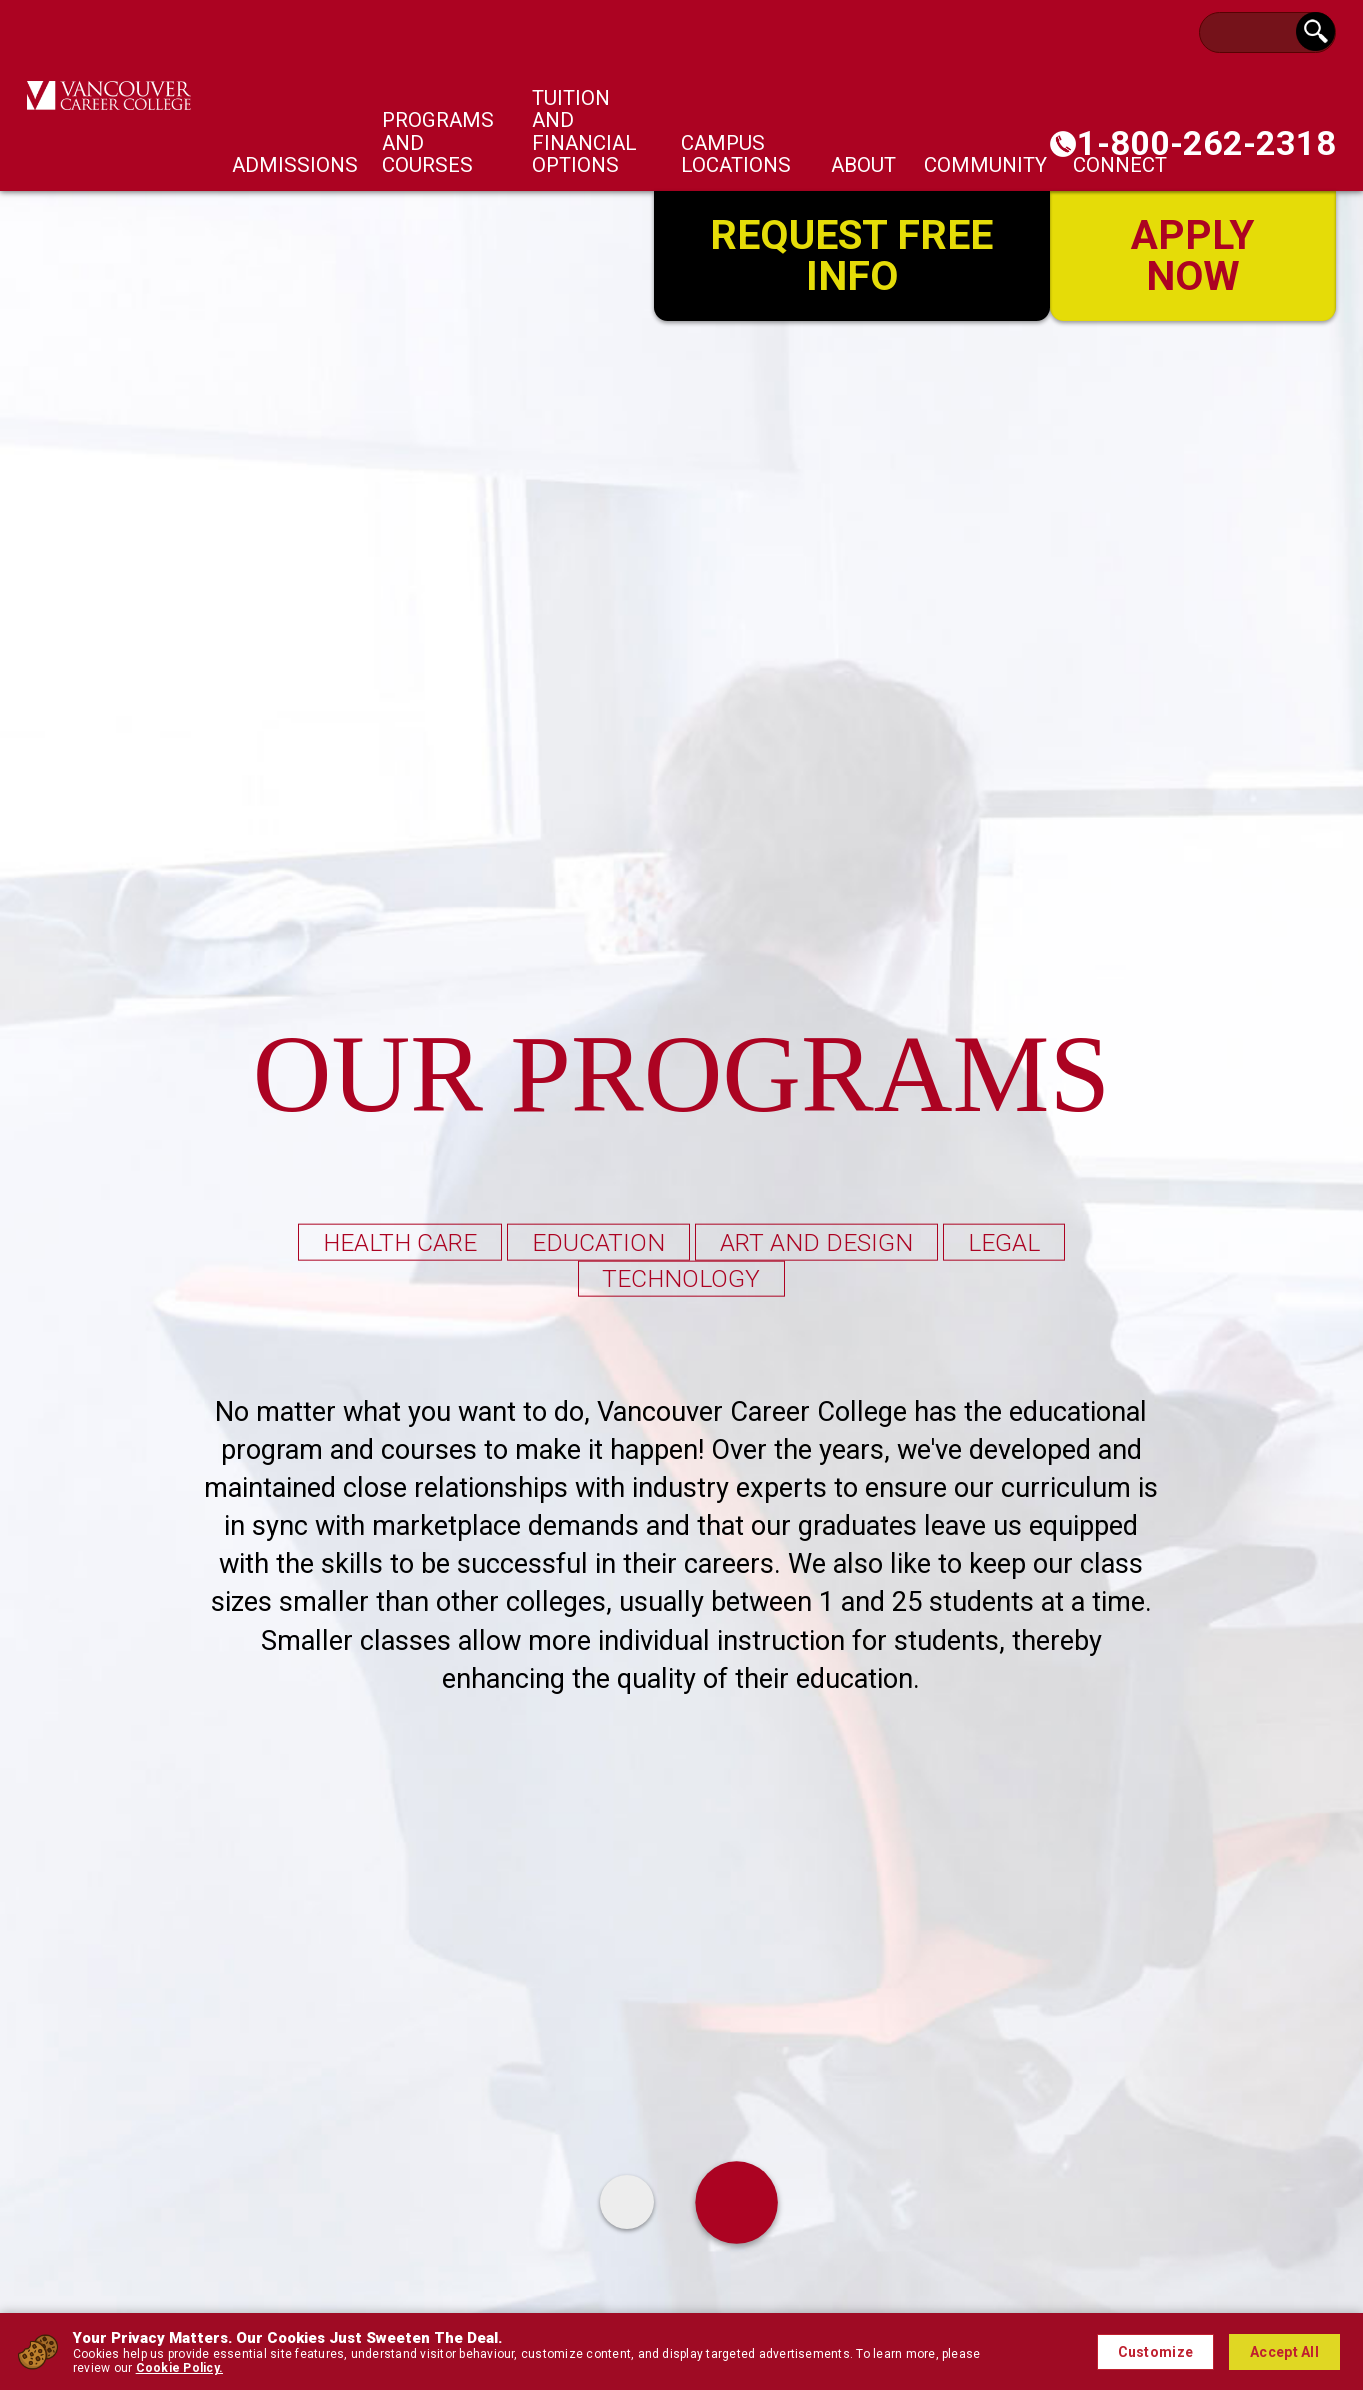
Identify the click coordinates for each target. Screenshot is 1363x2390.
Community (985, 165)
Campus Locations (736, 154)
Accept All (1284, 2352)
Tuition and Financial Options (584, 131)
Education (597, 1241)
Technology (682, 1278)
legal (1007, 1241)
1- (1206, 143)
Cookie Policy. (179, 2368)
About (863, 165)
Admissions (295, 165)
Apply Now (1193, 253)
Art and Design (817, 1241)
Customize (1156, 2352)
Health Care (397, 1241)
